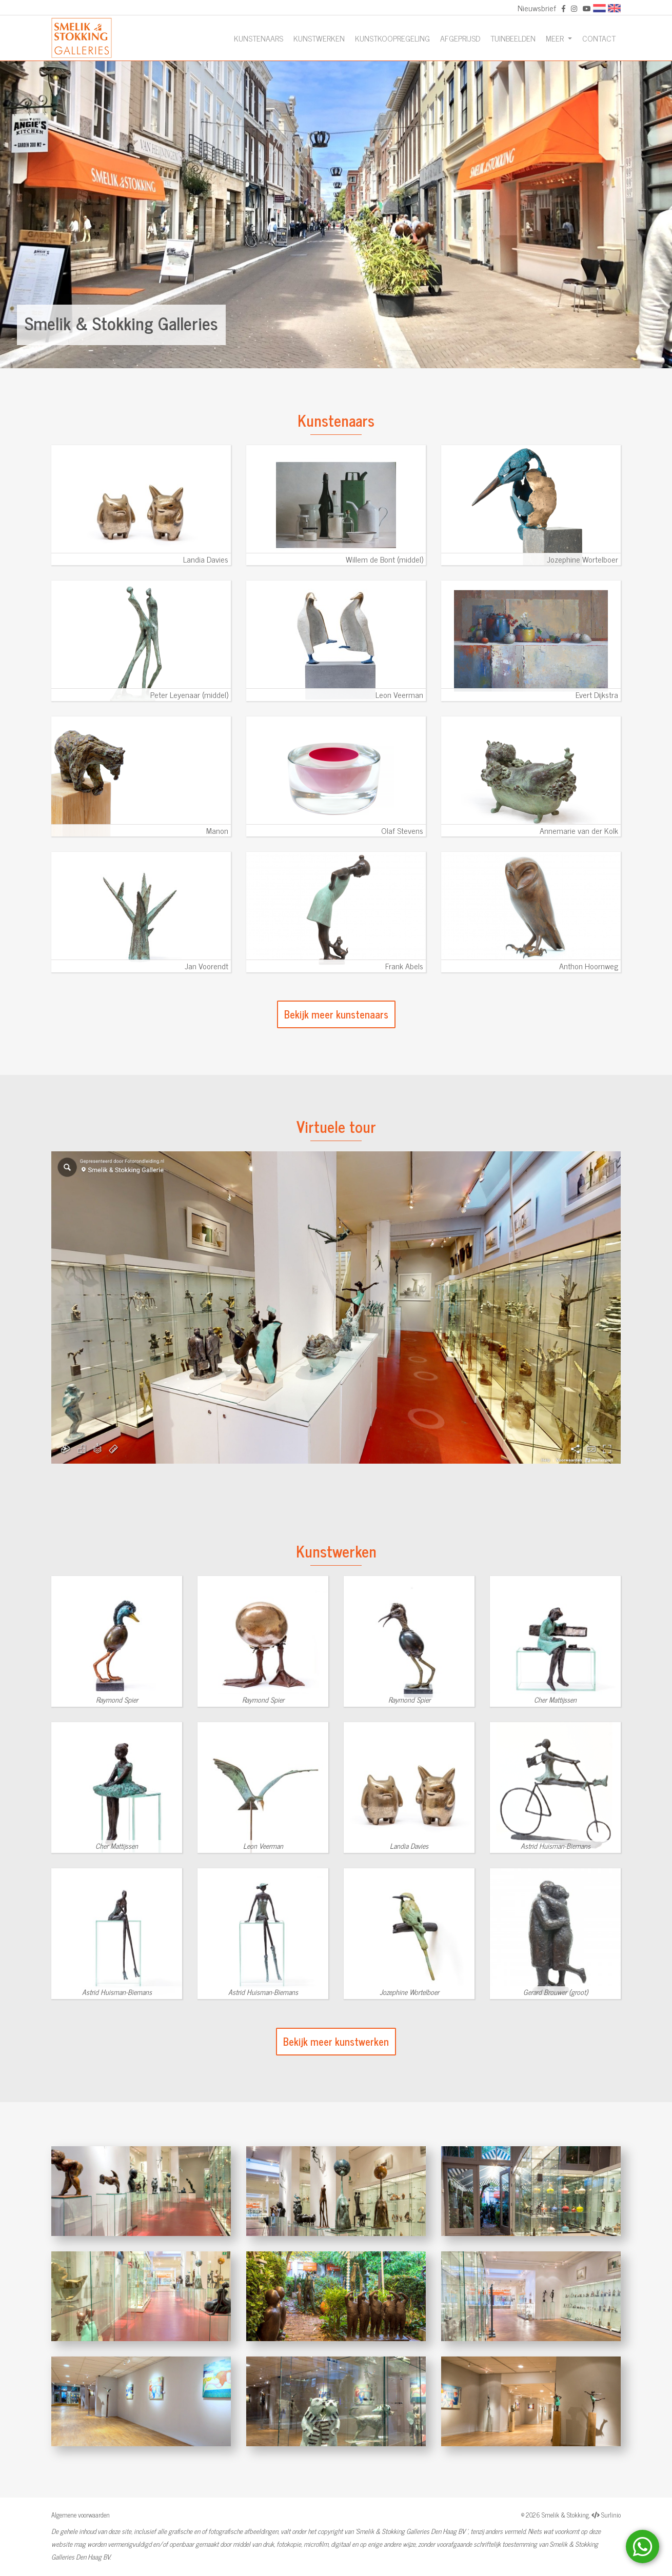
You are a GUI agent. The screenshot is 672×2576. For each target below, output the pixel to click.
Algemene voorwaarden (80, 2514)
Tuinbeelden (513, 38)
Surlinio (611, 2514)
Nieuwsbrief (537, 7)
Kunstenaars (258, 38)
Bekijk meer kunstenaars (336, 1014)
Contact (599, 38)
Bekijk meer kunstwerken (336, 2041)
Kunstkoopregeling (392, 38)
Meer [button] (556, 38)
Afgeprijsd (460, 38)
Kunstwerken (319, 38)
